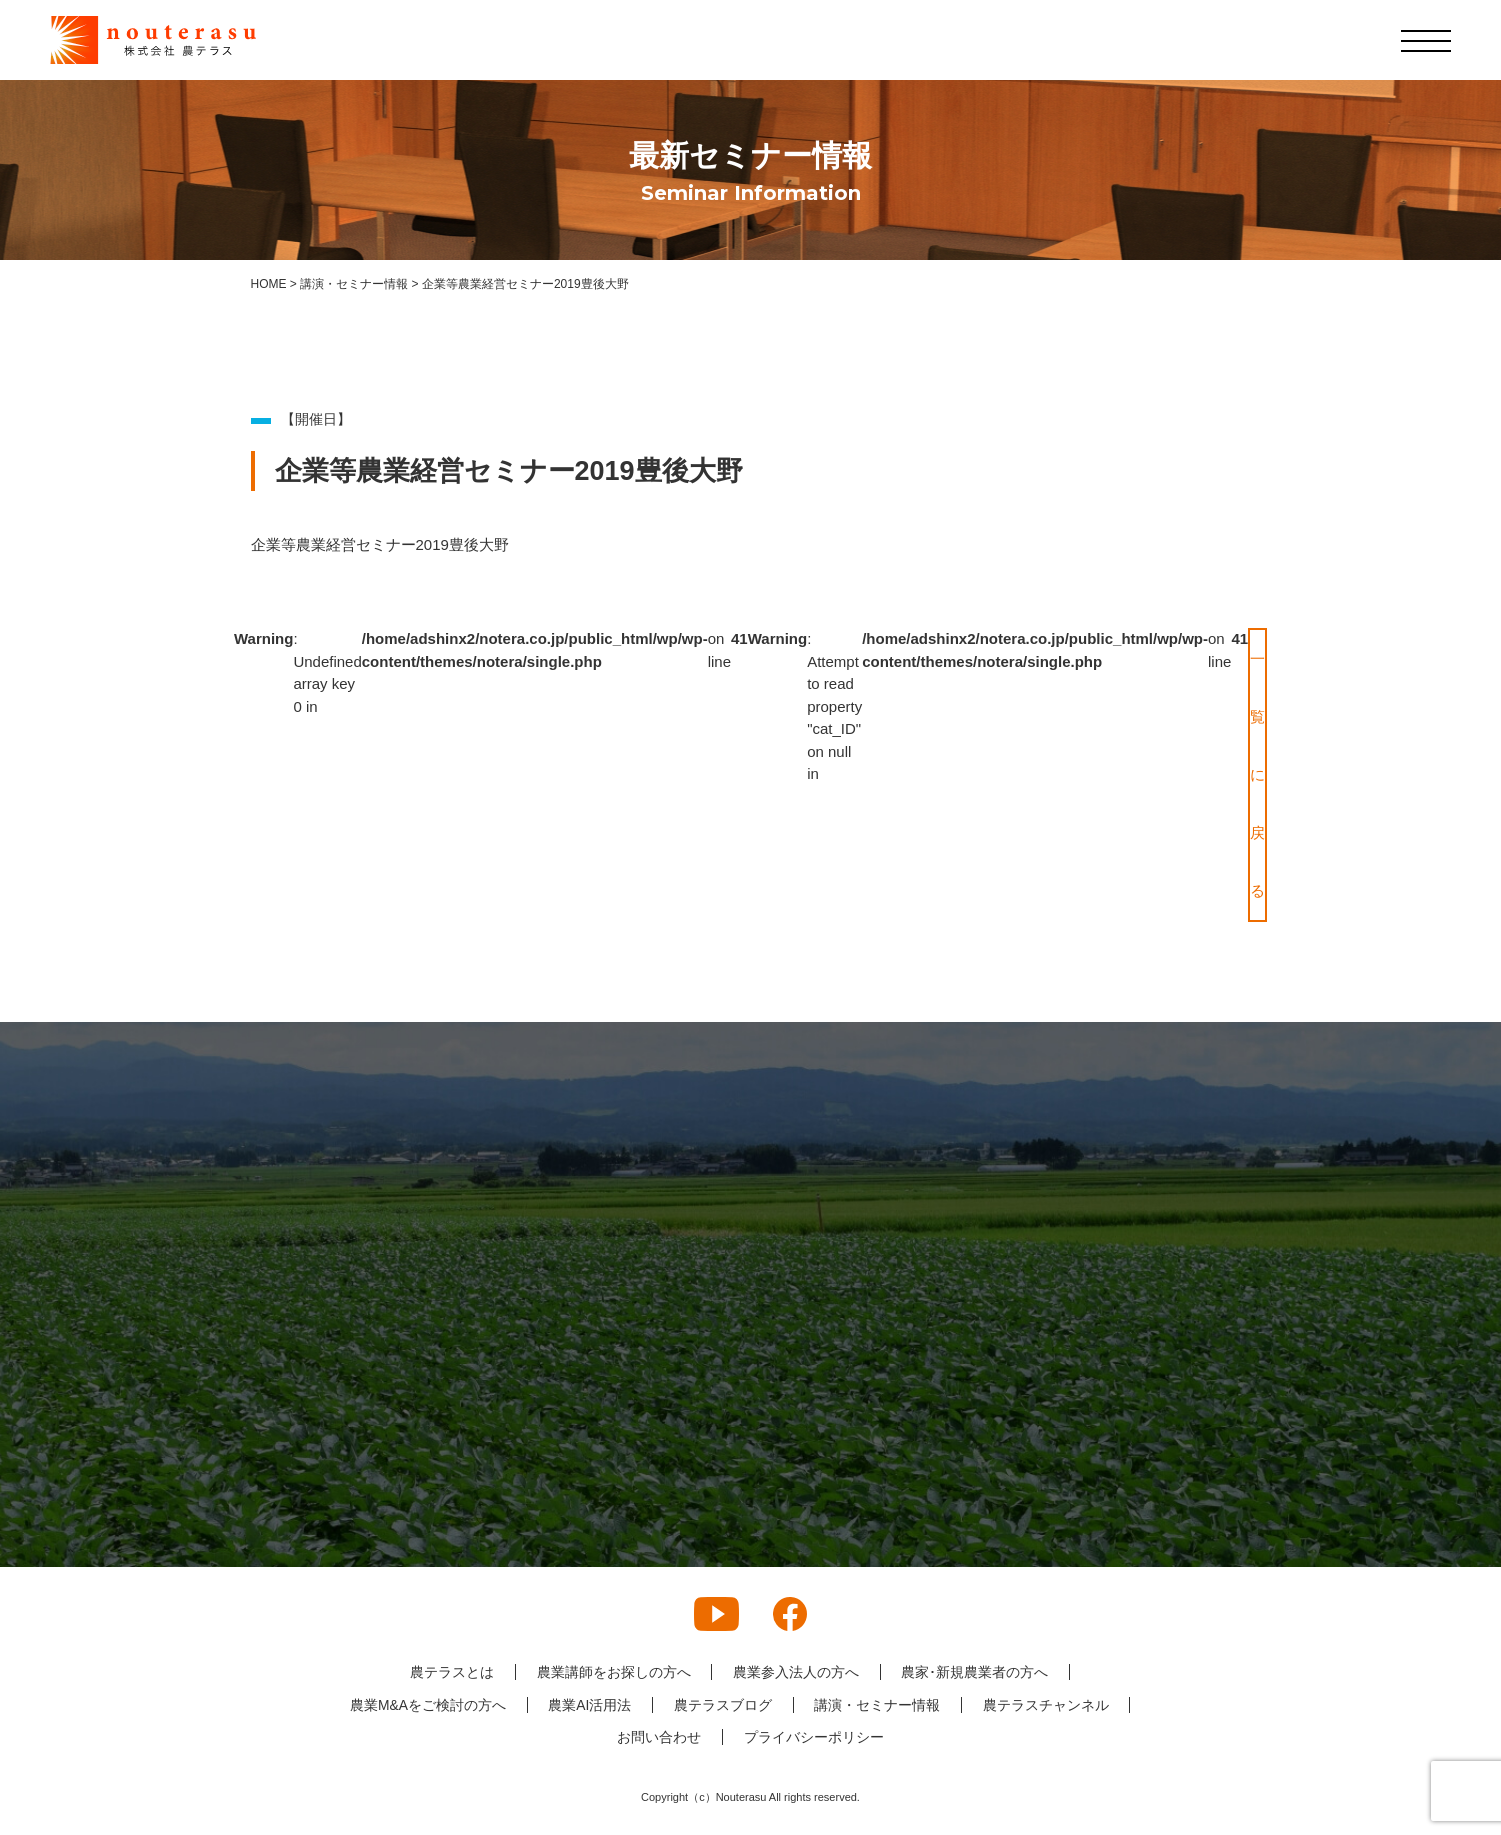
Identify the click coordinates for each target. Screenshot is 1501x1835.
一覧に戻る (1257, 774)
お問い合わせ (659, 1737)
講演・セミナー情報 (878, 1705)
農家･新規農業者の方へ (975, 1672)
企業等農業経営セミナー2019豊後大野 (380, 544)
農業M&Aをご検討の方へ (426, 1705)
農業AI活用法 (589, 1705)
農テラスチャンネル (1047, 1705)
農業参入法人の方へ (796, 1672)
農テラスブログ (723, 1705)
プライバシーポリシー (814, 1737)
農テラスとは (451, 1672)
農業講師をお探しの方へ (613, 1672)
